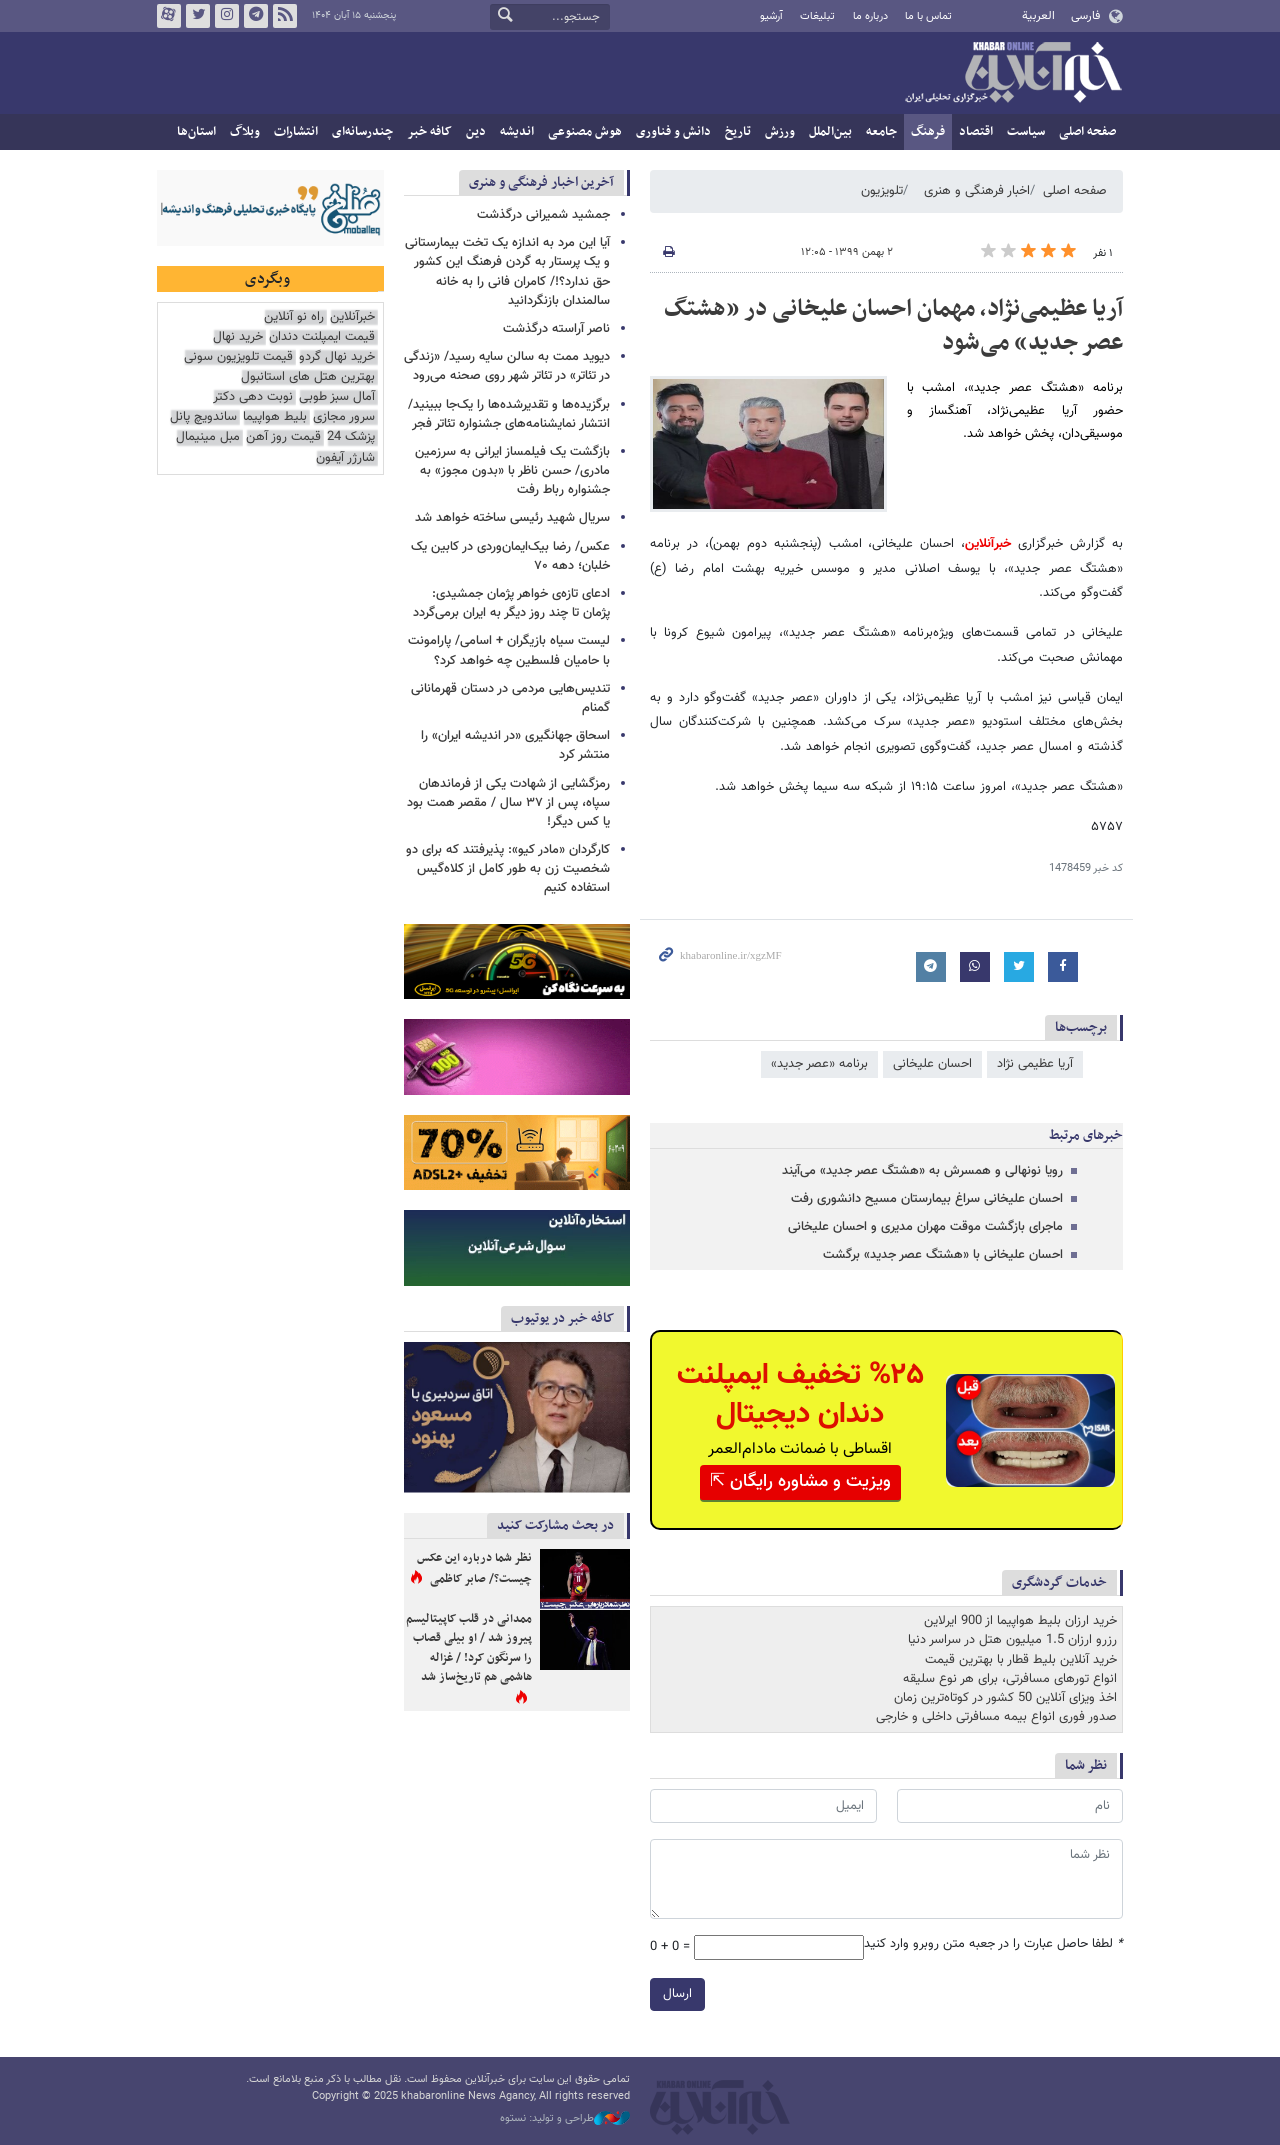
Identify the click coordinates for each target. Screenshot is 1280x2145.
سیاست (1026, 132)
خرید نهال (238, 337)
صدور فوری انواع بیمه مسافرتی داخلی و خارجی (996, 1717)
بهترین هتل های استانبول (308, 377)
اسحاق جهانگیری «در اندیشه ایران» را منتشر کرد (515, 745)
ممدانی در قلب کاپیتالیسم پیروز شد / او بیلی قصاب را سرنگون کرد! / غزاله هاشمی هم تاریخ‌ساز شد (469, 1648)
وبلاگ (245, 132)
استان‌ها (196, 132)
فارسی (1085, 16)
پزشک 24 (351, 437)
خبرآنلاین (1013, 74)
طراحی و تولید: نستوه (565, 2119)
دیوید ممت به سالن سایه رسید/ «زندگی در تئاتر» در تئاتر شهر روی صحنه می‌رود (507, 366)
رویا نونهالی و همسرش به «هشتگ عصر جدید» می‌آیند (922, 1171)
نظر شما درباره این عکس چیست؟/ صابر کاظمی (474, 1569)
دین (476, 132)
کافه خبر (429, 132)
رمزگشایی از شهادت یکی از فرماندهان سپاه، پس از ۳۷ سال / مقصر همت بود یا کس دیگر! (508, 803)
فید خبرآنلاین (285, 16)
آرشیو (771, 16)
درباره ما (870, 16)
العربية (1038, 16)
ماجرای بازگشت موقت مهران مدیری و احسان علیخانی (925, 1227)
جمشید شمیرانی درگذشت (543, 215)
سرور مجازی (344, 417)
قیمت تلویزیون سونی (238, 357)
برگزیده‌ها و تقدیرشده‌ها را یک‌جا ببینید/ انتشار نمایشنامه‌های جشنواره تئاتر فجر (509, 414)
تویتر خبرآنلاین (198, 16)
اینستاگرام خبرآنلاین (227, 16)
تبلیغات (817, 16)
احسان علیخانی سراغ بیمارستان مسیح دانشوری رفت (927, 1199)
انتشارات (296, 132)
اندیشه (517, 132)
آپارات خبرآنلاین (169, 16)
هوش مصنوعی (585, 132)
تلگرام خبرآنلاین (256, 16)
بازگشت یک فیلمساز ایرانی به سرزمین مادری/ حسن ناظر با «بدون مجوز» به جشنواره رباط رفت (512, 471)
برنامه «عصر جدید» (819, 1064)
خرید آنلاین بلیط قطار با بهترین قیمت (1021, 1660)
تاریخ (738, 132)
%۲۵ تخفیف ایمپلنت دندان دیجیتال (800, 1395)
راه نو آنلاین (294, 317)
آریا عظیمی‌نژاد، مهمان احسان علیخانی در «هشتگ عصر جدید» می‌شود (893, 326)
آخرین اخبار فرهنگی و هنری (541, 182)
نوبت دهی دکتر (253, 397)
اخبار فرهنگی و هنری (977, 191)
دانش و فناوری (673, 132)
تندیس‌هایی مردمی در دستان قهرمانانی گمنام (510, 698)
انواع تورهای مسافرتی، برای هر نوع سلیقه (1010, 1679)
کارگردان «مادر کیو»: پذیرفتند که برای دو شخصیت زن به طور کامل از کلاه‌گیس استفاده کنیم (508, 869)
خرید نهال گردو (337, 357)
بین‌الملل (830, 132)
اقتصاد (976, 132)
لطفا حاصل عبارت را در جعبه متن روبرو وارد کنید (993, 1944)
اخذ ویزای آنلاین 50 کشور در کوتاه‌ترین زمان (1005, 1698)
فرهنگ (928, 132)
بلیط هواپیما (275, 417)
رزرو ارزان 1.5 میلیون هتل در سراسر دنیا (1012, 1640)
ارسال (677, 1994)
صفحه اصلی (1087, 132)
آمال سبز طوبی (337, 397)
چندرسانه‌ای (362, 132)
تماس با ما (928, 16)
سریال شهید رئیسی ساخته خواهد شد (512, 518)
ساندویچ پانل (203, 417)
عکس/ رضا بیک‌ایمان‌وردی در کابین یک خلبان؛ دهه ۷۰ (510, 556)
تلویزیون (882, 191)
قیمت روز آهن (283, 437)
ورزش (780, 132)
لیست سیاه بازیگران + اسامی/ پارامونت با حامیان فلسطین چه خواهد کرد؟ (509, 650)
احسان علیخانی (932, 1064)
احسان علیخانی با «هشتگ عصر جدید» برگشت (943, 1255)
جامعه (881, 132)
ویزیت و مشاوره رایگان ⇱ (800, 1482)
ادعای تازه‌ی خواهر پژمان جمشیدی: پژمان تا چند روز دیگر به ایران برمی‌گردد (511, 603)
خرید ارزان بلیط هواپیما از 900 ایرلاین (1020, 1621)
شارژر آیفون (345, 458)
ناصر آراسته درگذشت (556, 329)
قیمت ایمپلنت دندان (322, 337)
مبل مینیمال (208, 437)
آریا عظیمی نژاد (1035, 1064)
